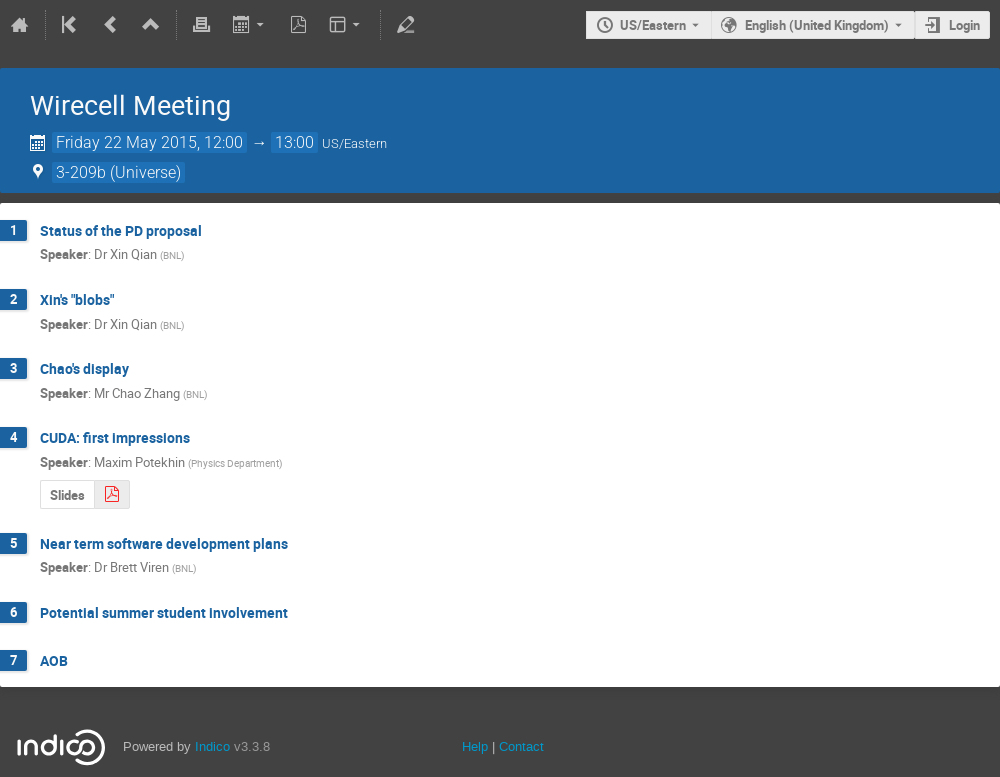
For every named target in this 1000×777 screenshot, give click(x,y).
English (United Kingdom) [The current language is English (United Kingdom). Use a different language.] (817, 25)
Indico (212, 746)
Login (964, 25)
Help (475, 746)
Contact (521, 746)
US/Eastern (653, 25)
